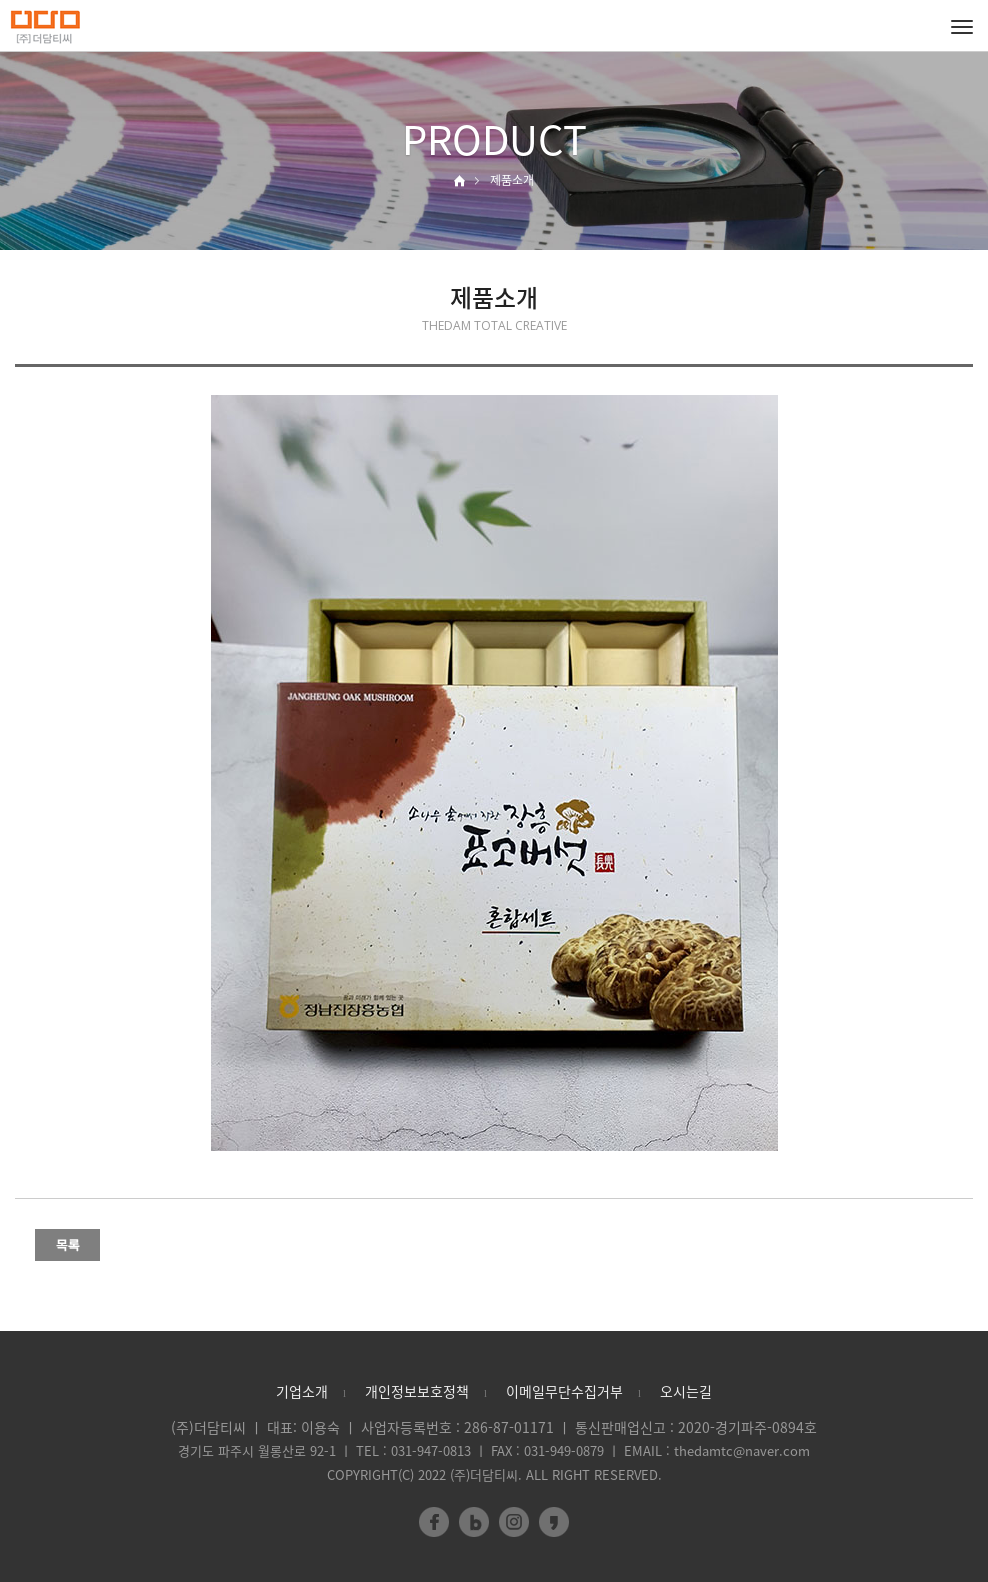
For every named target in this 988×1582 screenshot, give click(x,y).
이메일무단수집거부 (564, 1391)
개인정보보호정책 (417, 1391)
